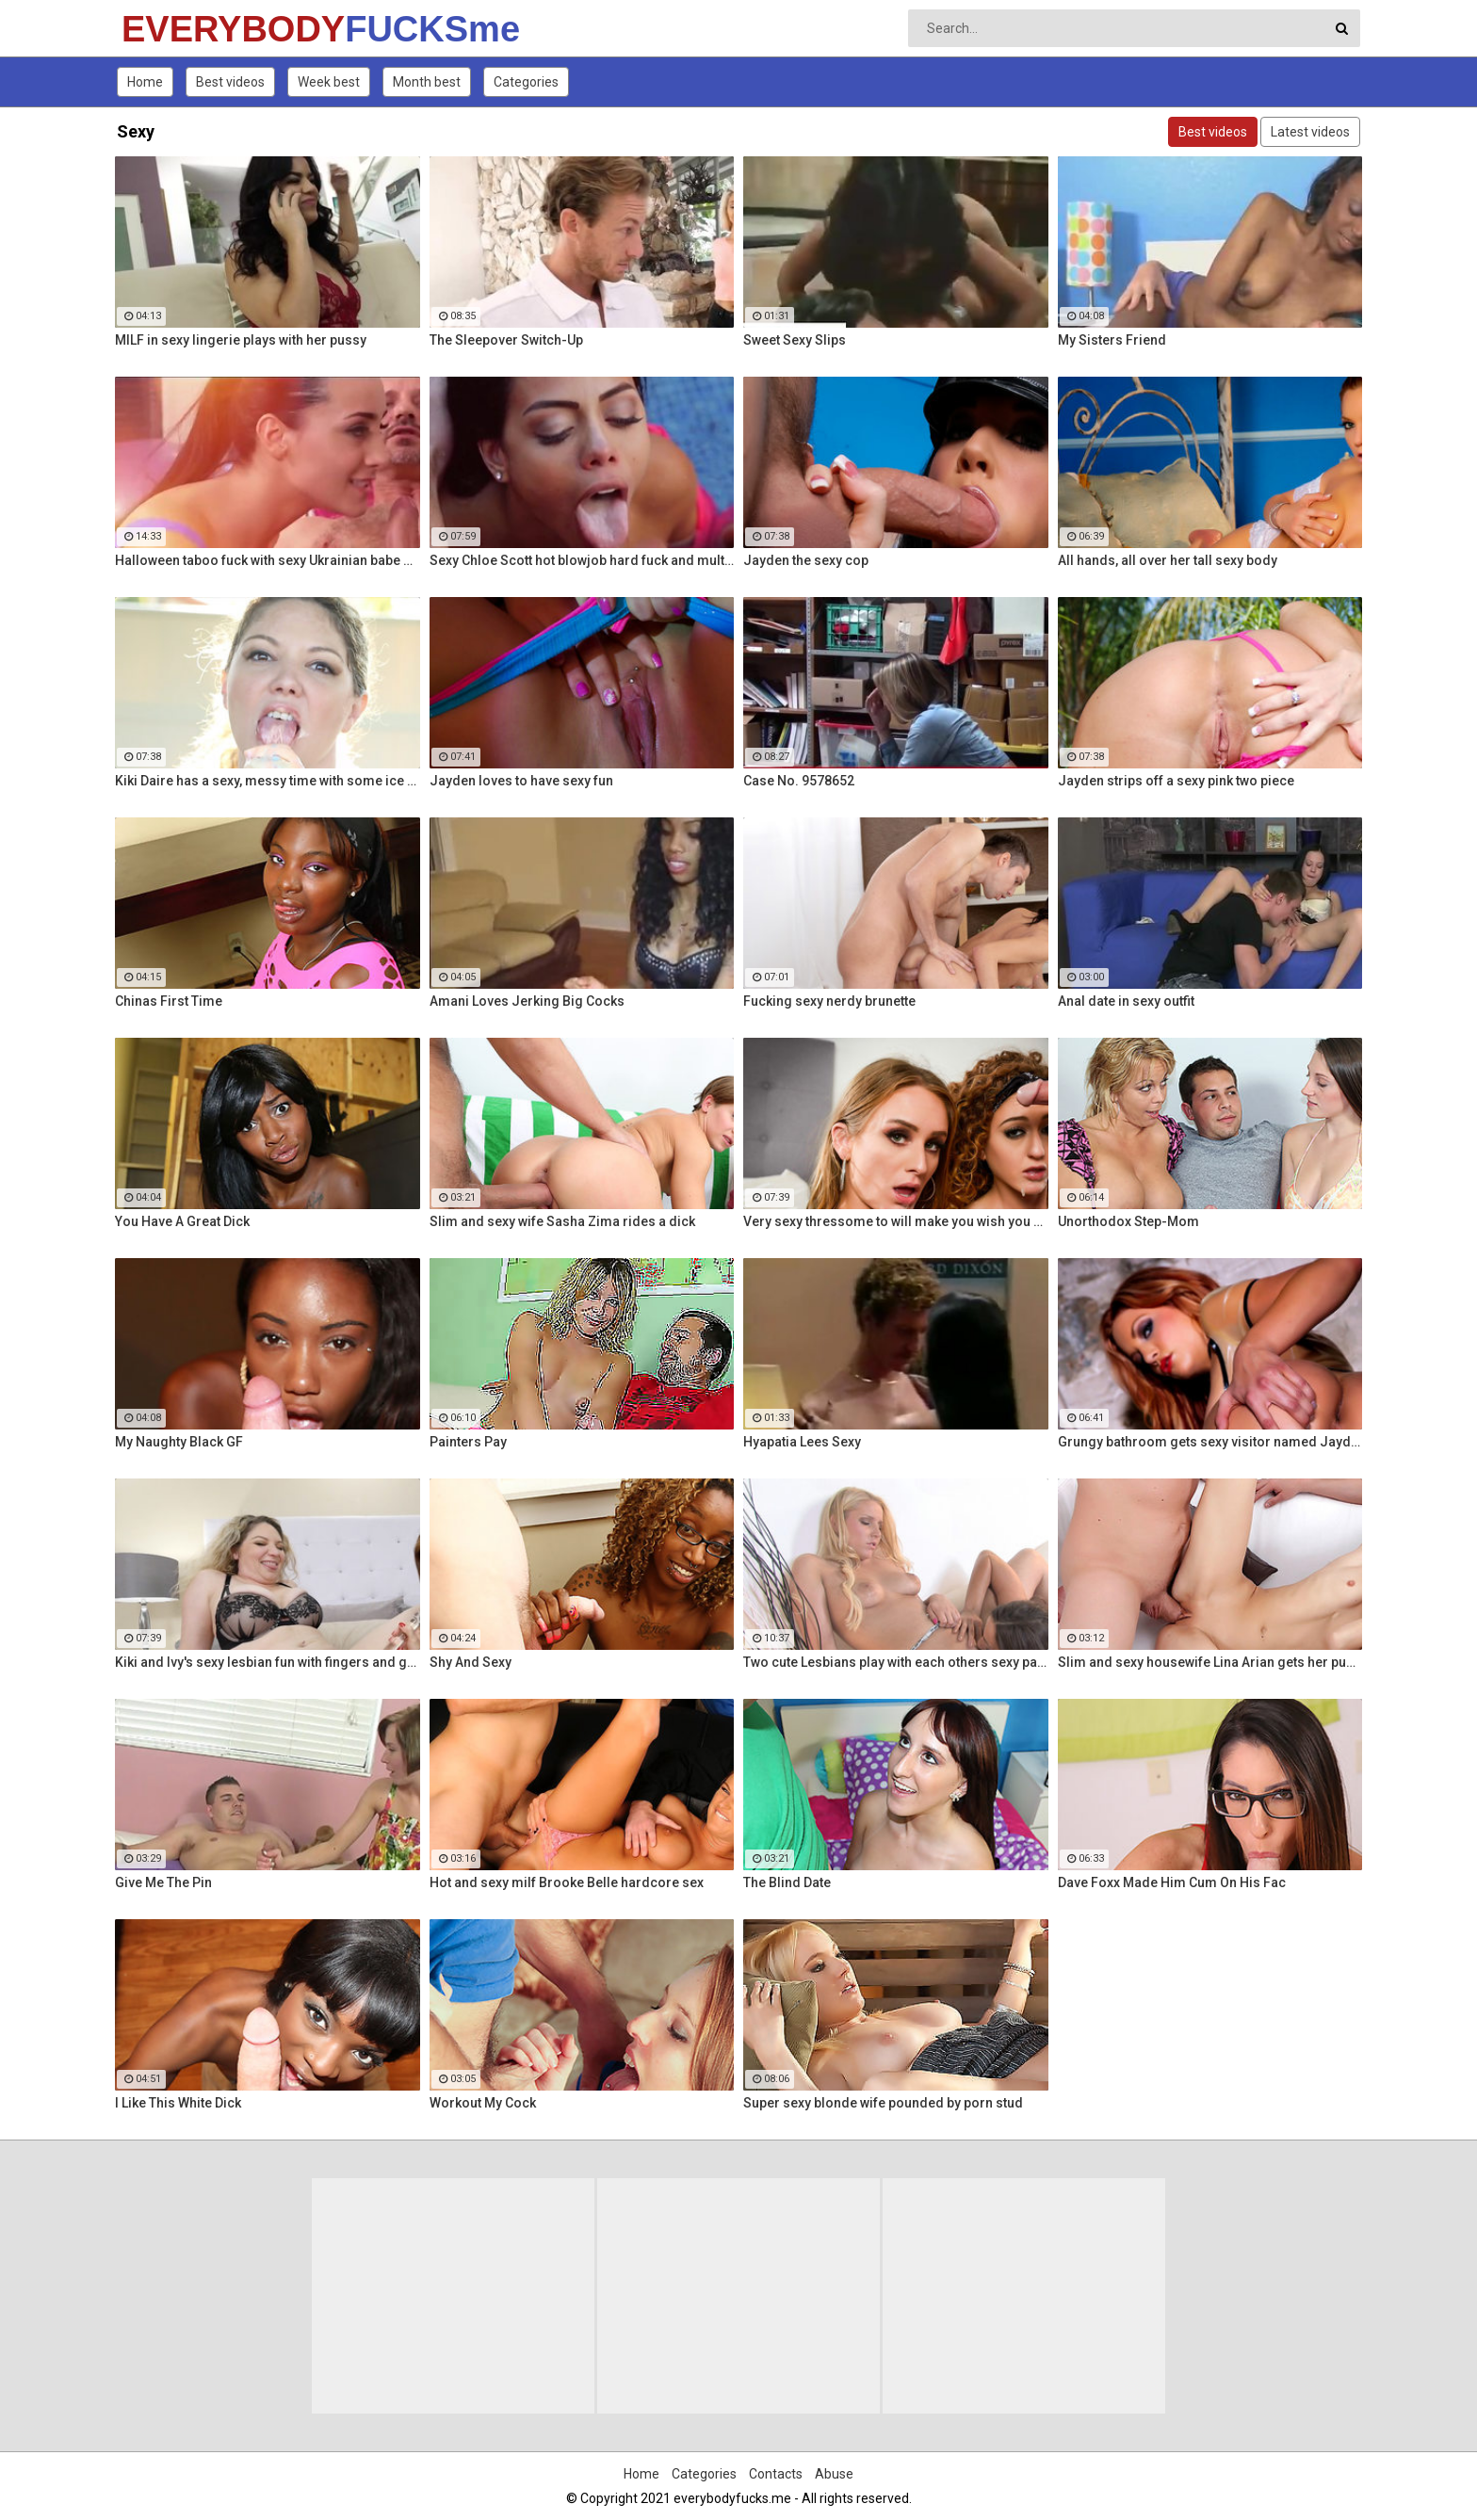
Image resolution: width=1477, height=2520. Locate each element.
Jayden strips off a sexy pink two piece (1176, 780)
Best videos (230, 81)
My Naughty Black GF (179, 1441)
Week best (329, 81)
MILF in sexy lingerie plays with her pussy (240, 339)
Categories (526, 81)
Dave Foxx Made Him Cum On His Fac (1172, 1882)
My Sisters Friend (1112, 339)
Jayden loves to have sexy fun (521, 780)
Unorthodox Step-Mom (1128, 1221)
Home (145, 81)
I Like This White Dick (178, 2102)
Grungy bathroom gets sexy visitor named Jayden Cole (1210, 1441)
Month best (427, 81)
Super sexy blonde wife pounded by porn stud (883, 2102)
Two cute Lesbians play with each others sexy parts (895, 1662)
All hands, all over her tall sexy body (1167, 560)
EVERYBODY (171, 29)
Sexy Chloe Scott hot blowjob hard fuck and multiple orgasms (582, 560)
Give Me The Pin (163, 1882)
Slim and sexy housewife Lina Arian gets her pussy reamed (1210, 1662)
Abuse (834, 2473)
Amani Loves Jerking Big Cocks (527, 1001)
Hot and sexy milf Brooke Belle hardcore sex (567, 1882)
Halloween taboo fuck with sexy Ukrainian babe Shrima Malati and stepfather (267, 560)
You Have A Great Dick (182, 1221)
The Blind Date (787, 1882)
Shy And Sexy (470, 1662)
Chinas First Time (168, 1001)
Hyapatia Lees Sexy (802, 1441)
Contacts (776, 2473)
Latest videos (1310, 131)
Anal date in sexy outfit (1126, 1001)
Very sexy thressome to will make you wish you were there (895, 1221)
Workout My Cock (483, 2102)
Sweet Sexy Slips (794, 339)
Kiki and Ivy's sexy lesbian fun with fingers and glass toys (267, 1662)
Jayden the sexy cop (805, 560)
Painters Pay (468, 1441)
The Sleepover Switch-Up (506, 339)
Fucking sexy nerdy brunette (829, 1001)
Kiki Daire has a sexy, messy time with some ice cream (267, 780)
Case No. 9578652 (798, 780)
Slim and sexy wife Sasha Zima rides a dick (562, 1221)
